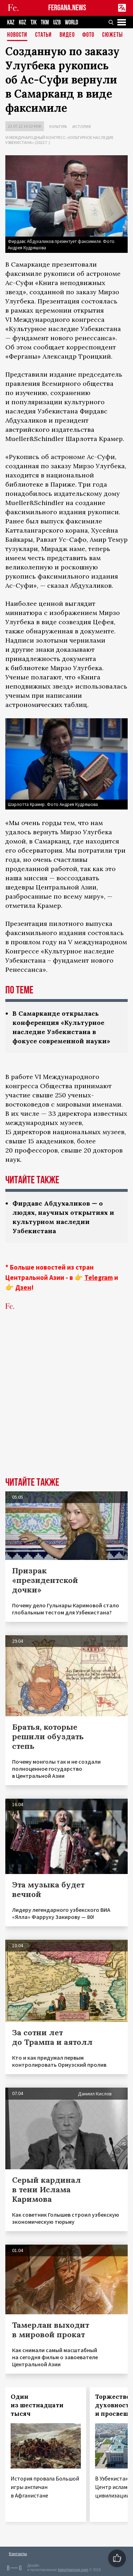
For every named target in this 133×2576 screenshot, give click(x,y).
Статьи (43, 35)
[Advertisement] (66, 1404)
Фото (88, 35)
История (81, 126)
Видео (67, 35)
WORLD (71, 22)
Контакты (18, 2553)
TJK (34, 22)
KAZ (11, 22)
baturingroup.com (73, 2570)
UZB (57, 22)
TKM (45, 22)
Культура (58, 126)
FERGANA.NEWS (67, 8)
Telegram (98, 1277)
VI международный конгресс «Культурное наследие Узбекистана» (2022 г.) (59, 140)
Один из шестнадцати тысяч (37, 2405)
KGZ (22, 22)
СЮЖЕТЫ (112, 35)
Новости (17, 35)
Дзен (23, 1287)
